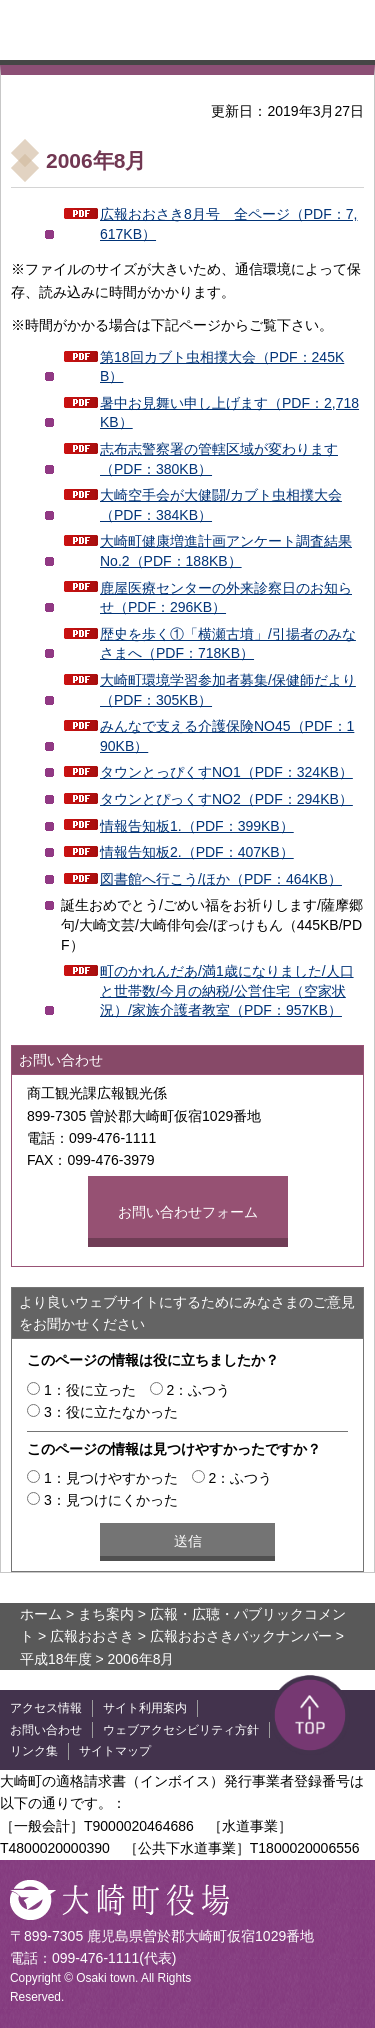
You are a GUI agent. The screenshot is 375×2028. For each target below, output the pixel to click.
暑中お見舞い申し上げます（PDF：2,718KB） (229, 413)
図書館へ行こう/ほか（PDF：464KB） (221, 879)
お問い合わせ (46, 1730)
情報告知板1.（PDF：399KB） (197, 826)
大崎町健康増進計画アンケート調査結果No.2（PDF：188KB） (226, 551)
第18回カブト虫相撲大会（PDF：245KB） (222, 367)
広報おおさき (92, 1636)
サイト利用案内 (145, 1708)
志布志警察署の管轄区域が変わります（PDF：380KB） (219, 459)
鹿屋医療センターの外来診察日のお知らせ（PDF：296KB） (226, 598)
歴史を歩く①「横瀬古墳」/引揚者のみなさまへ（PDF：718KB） (228, 644)
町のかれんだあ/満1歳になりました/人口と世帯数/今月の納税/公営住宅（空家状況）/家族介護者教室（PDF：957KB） (227, 990)
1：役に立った (90, 1390)
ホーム (41, 1614)
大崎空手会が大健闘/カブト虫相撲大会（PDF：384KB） (221, 505)
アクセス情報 (46, 1708)
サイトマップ (115, 1751)
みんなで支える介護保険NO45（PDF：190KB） (227, 736)
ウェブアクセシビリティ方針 (181, 1730)
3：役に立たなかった (111, 1412)
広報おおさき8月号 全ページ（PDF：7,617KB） (228, 224)
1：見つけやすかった (111, 1478)
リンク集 (34, 1751)
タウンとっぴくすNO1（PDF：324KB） (226, 772)
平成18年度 (56, 1659)
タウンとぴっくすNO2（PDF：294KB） (226, 799)
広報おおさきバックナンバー (241, 1636)
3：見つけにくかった (111, 1500)
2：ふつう (199, 1390)
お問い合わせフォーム (188, 1212)
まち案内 (106, 1614)
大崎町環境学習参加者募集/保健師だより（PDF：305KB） (228, 690)
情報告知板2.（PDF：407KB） (197, 852)
